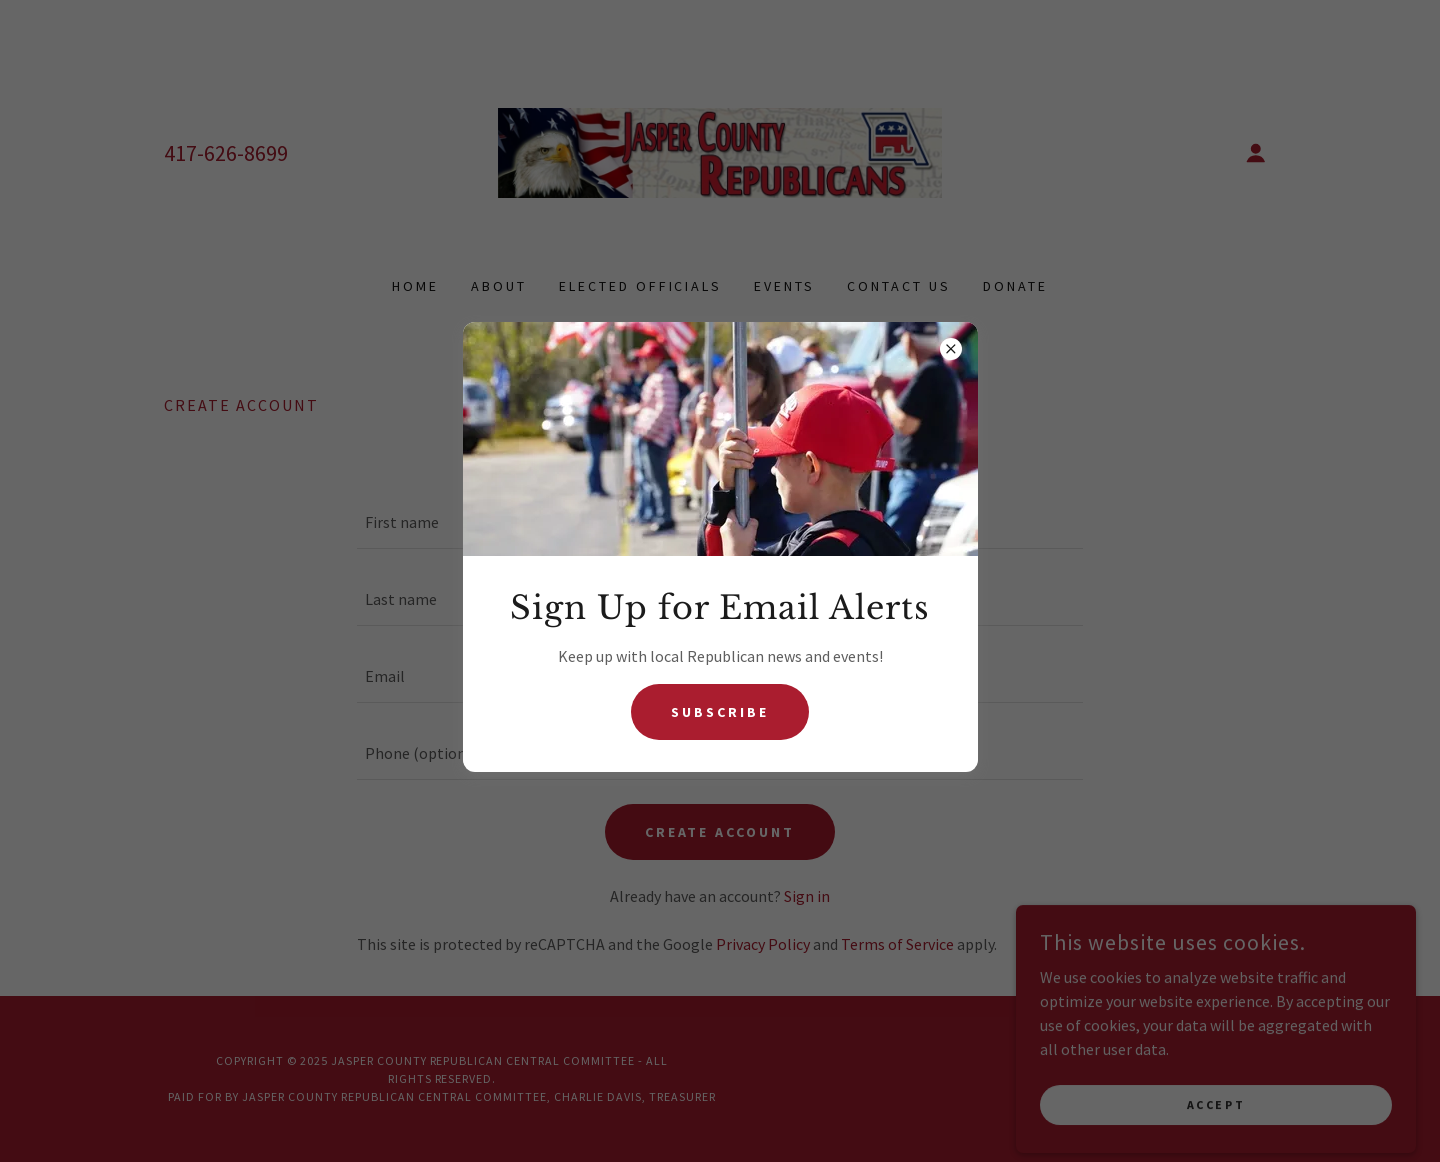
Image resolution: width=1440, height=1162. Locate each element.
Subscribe (720, 712)
